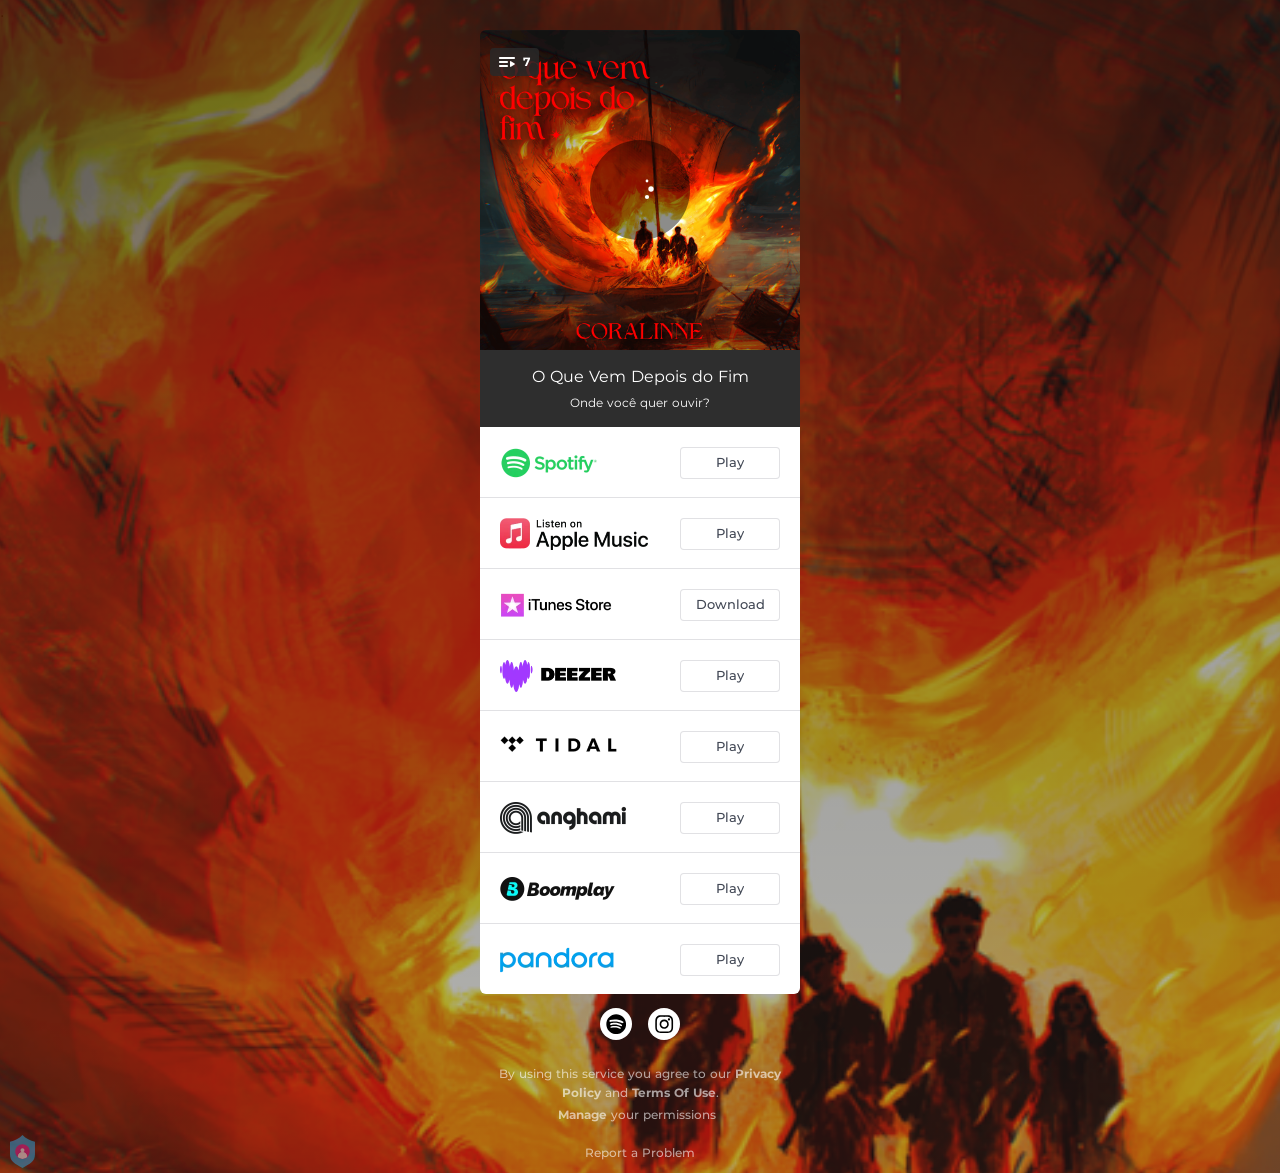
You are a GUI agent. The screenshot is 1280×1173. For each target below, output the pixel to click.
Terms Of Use (674, 1092)
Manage (582, 1114)
